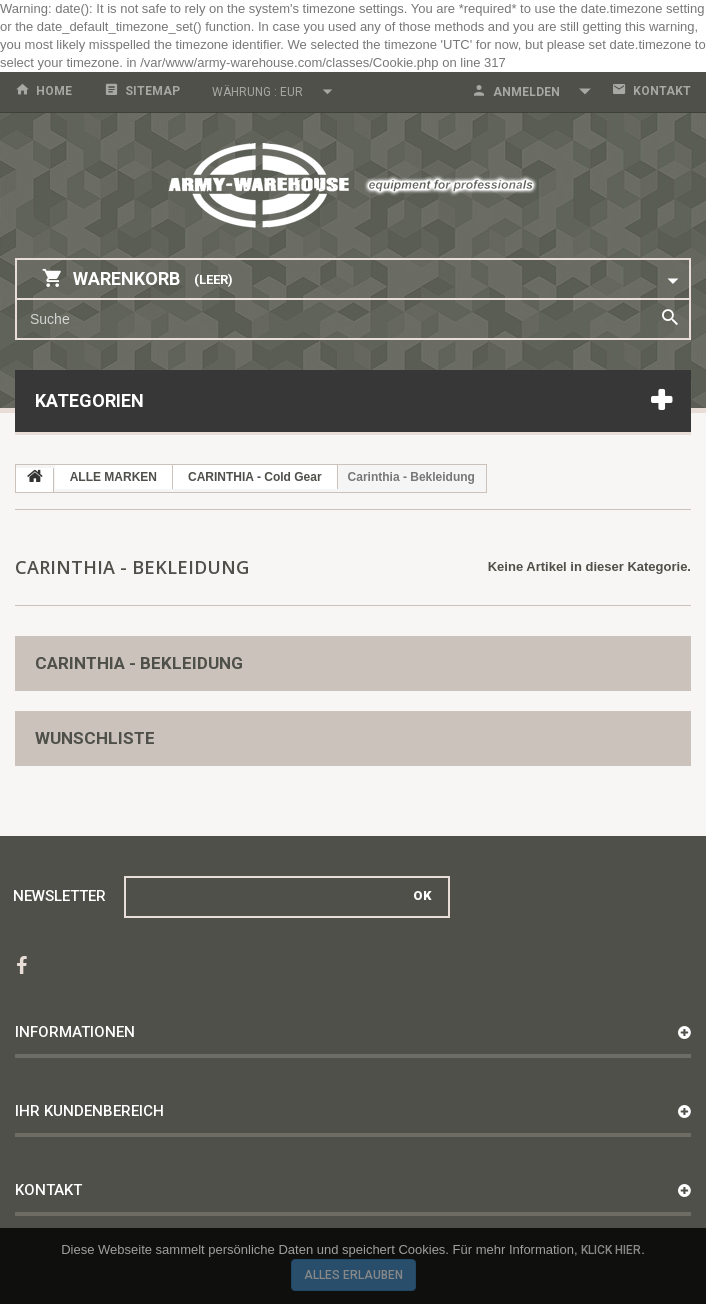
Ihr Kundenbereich (89, 1111)
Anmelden (526, 92)
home (54, 91)
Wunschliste (95, 738)
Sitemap (152, 91)
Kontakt (662, 91)
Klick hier (611, 1250)
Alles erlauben (353, 1275)
